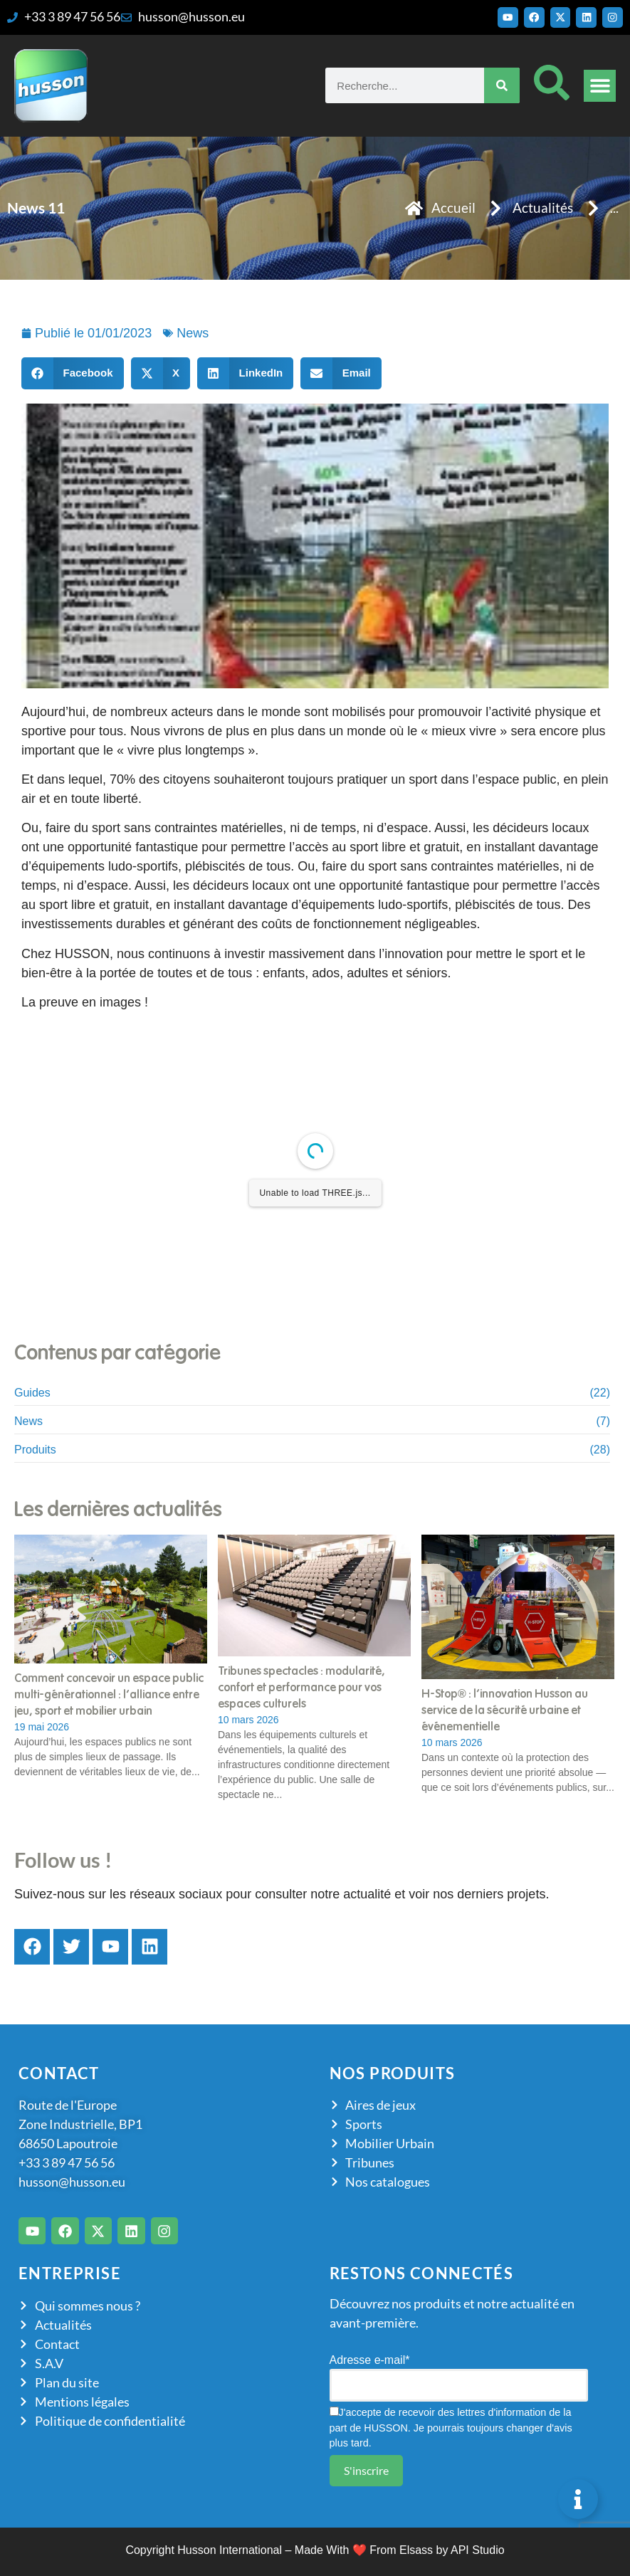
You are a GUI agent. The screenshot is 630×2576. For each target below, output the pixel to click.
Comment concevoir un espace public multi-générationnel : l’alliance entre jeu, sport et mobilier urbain (109, 1694)
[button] (600, 86)
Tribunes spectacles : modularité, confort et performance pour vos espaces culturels (301, 1687)
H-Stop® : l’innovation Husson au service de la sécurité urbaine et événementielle (504, 1710)
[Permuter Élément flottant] (578, 2499)
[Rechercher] (502, 85)
